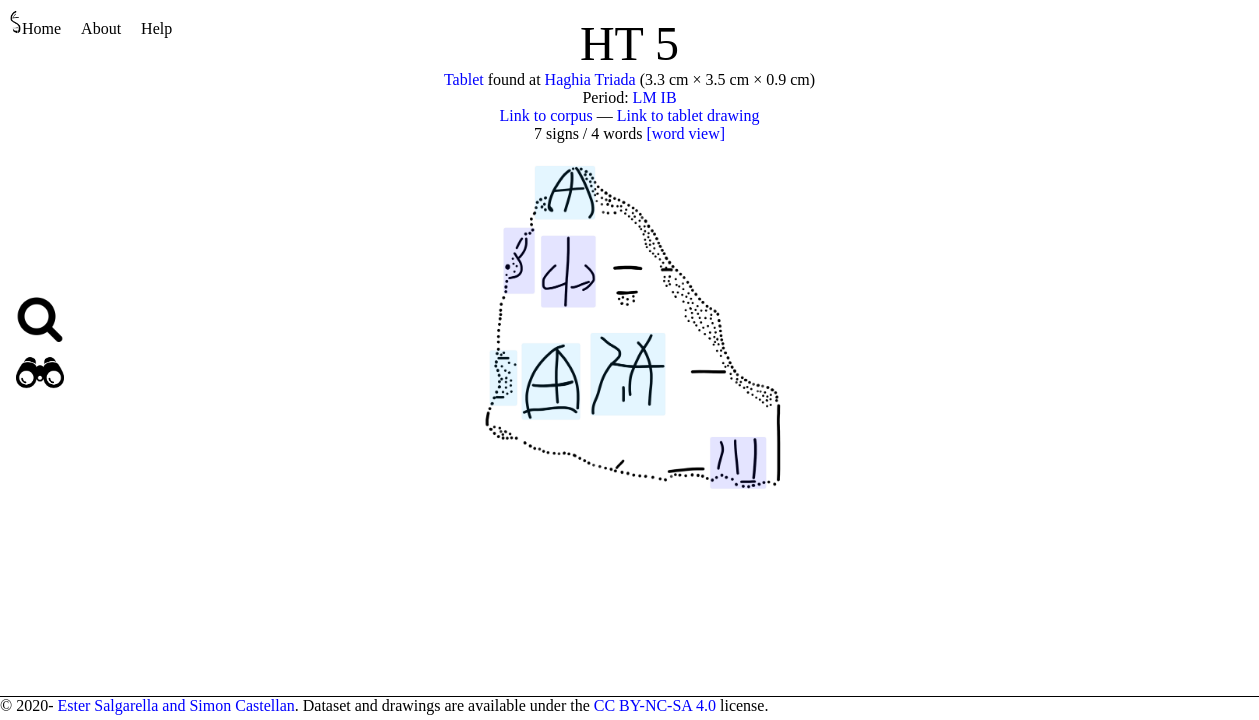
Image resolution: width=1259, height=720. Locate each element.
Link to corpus (546, 115)
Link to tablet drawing (688, 115)
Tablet (464, 79)
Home (35, 23)
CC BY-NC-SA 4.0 (655, 705)
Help (156, 28)
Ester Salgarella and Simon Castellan (175, 705)
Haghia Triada (590, 79)
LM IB (655, 97)
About (101, 28)
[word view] (685, 133)
